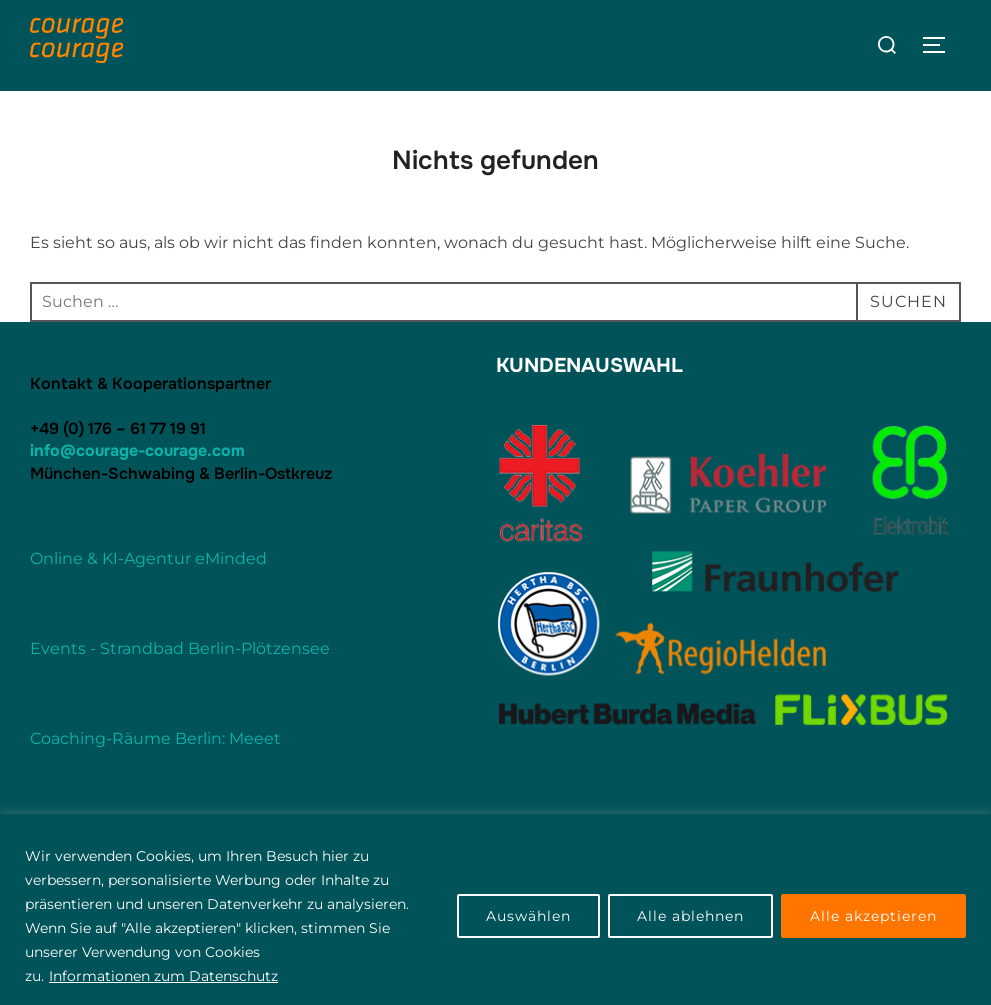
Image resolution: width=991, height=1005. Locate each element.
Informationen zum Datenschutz (163, 976)
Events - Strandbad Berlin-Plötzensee (180, 648)
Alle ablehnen (690, 916)
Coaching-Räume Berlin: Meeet (155, 738)
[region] (495, 909)
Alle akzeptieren (873, 916)
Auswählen (528, 916)
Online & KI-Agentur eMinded (148, 558)
